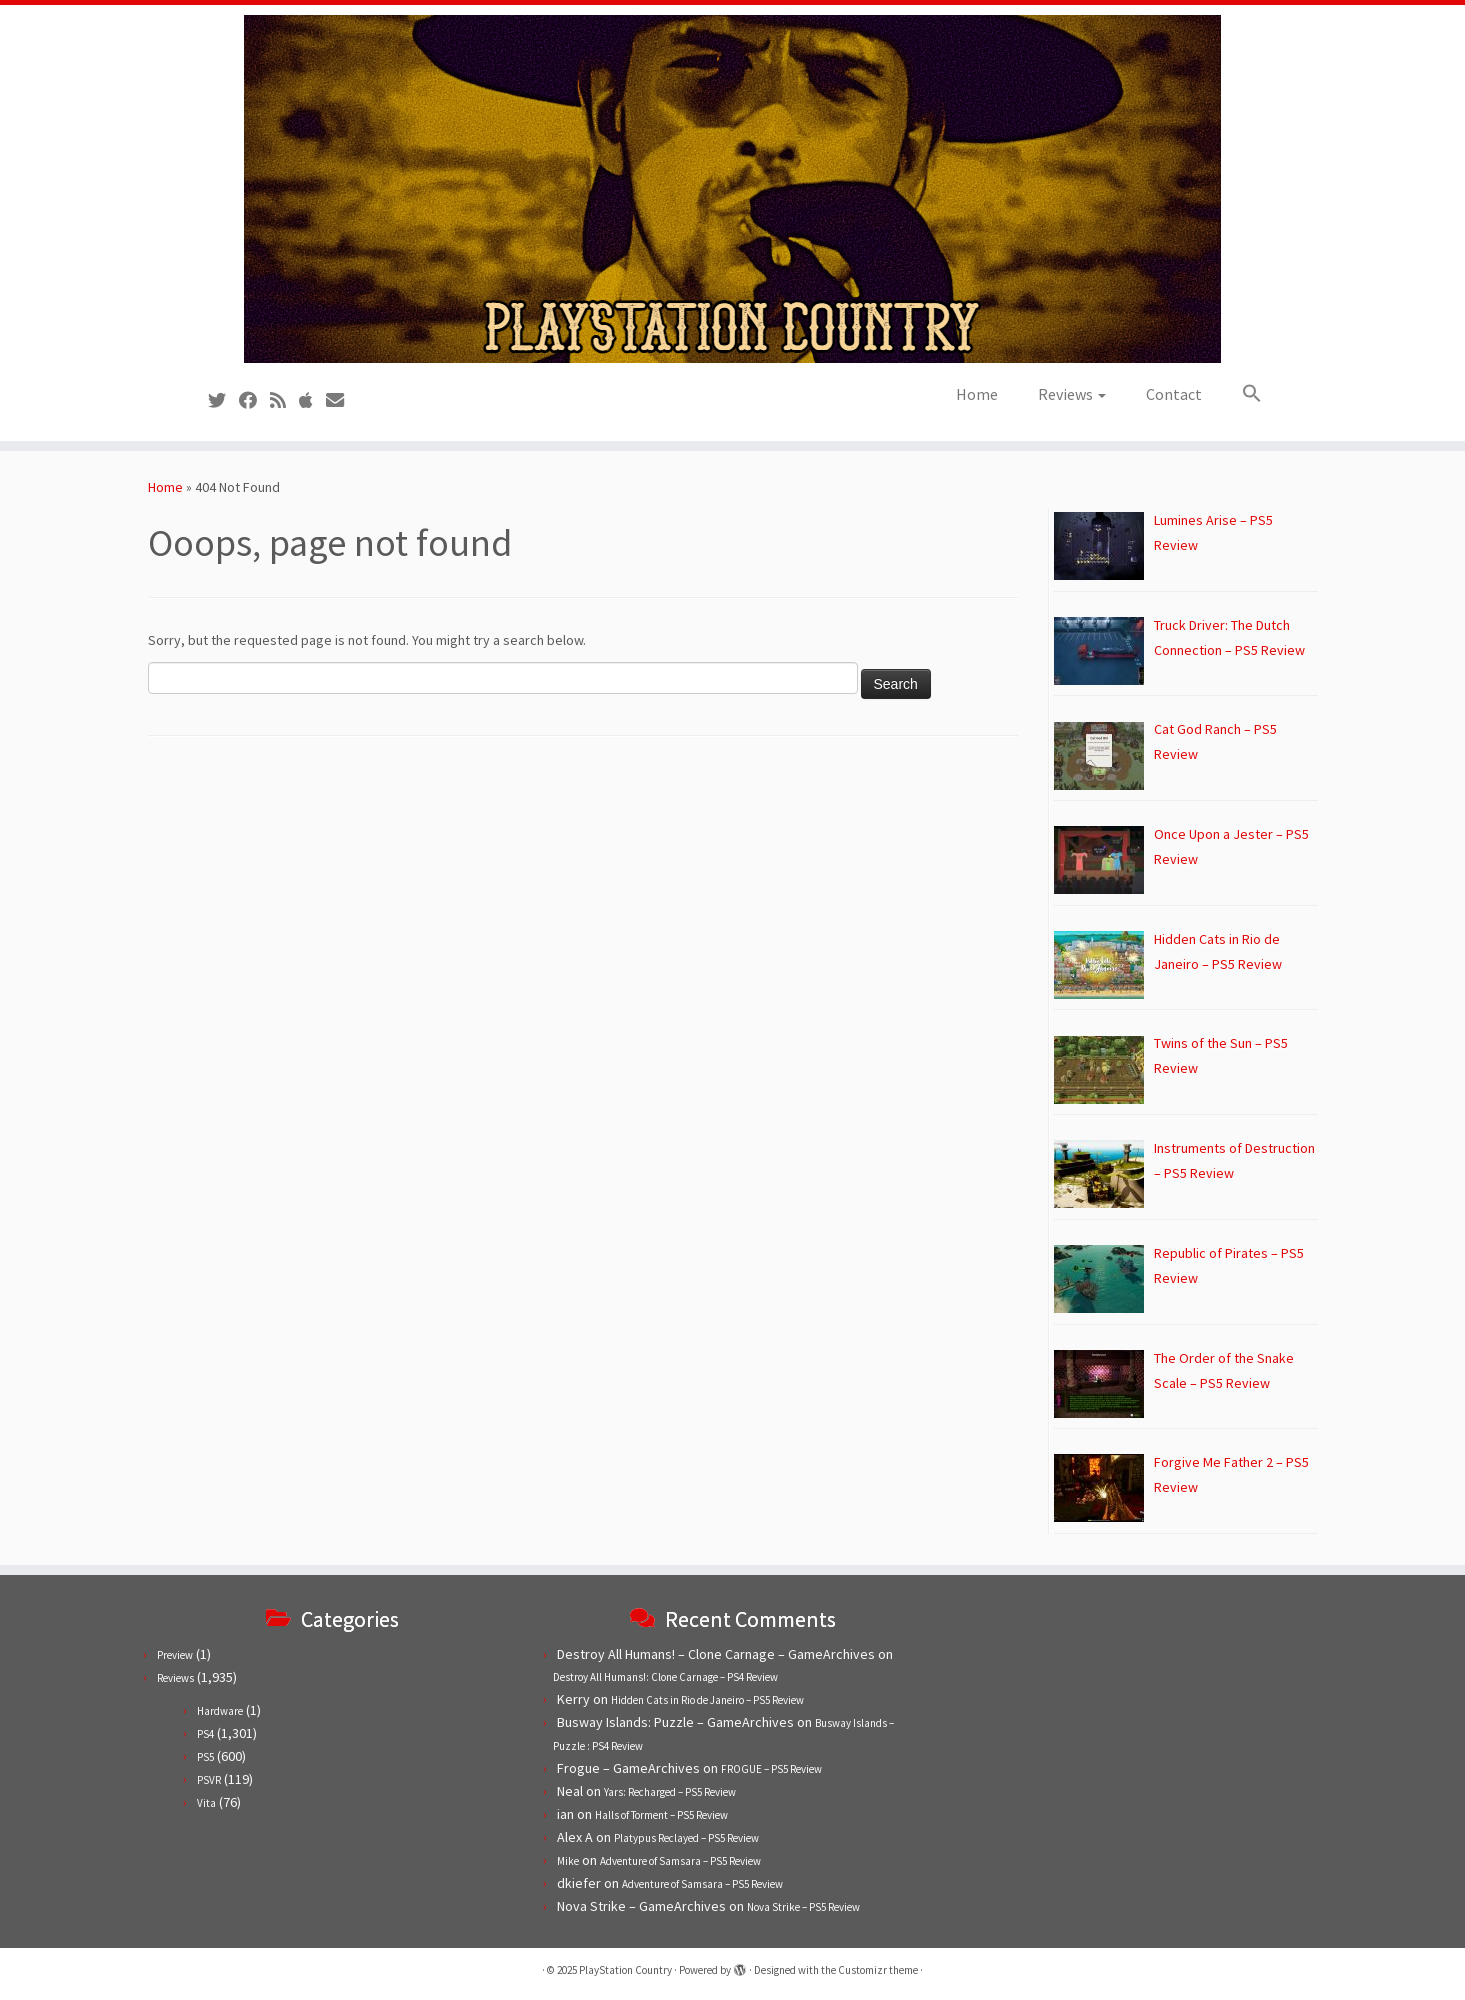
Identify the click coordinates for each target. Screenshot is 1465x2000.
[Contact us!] (341, 400)
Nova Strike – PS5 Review (803, 1907)
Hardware (220, 1711)
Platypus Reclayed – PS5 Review (686, 1838)
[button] (1242, 394)
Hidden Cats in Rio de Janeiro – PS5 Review (707, 1700)
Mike (568, 1861)
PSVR (209, 1780)
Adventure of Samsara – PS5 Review (680, 1861)
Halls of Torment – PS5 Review (661, 1815)
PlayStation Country (625, 1970)
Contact (1174, 394)
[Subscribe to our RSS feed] (284, 400)
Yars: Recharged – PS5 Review (670, 1792)
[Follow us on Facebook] (254, 400)
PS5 (205, 1757)
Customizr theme (878, 1970)
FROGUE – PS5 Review (771, 1769)
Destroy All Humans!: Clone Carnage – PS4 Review (665, 1677)
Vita (206, 1803)
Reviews (1072, 394)
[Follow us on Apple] (312, 400)
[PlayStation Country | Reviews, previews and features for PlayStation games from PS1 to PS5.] (732, 189)
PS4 (205, 1734)
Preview (175, 1655)
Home (977, 394)
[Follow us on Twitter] (223, 400)
